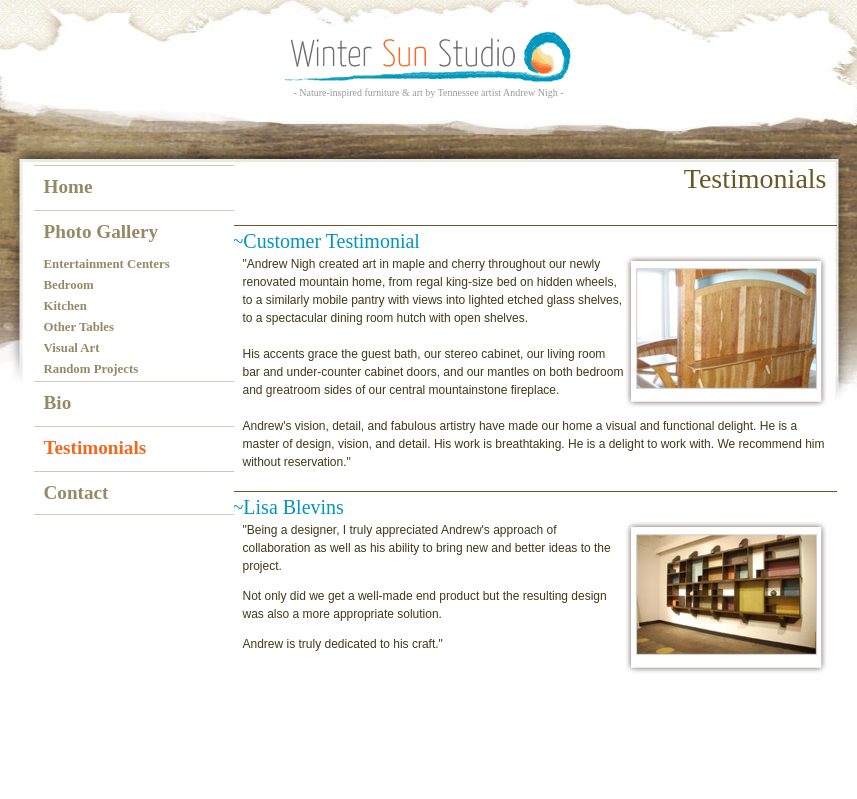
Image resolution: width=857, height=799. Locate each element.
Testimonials (95, 447)
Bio (58, 402)
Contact (76, 492)
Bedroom (69, 285)
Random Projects (91, 369)
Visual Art (72, 348)
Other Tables (79, 327)
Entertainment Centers (107, 264)
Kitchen (65, 306)
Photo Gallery (101, 231)
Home (68, 186)
